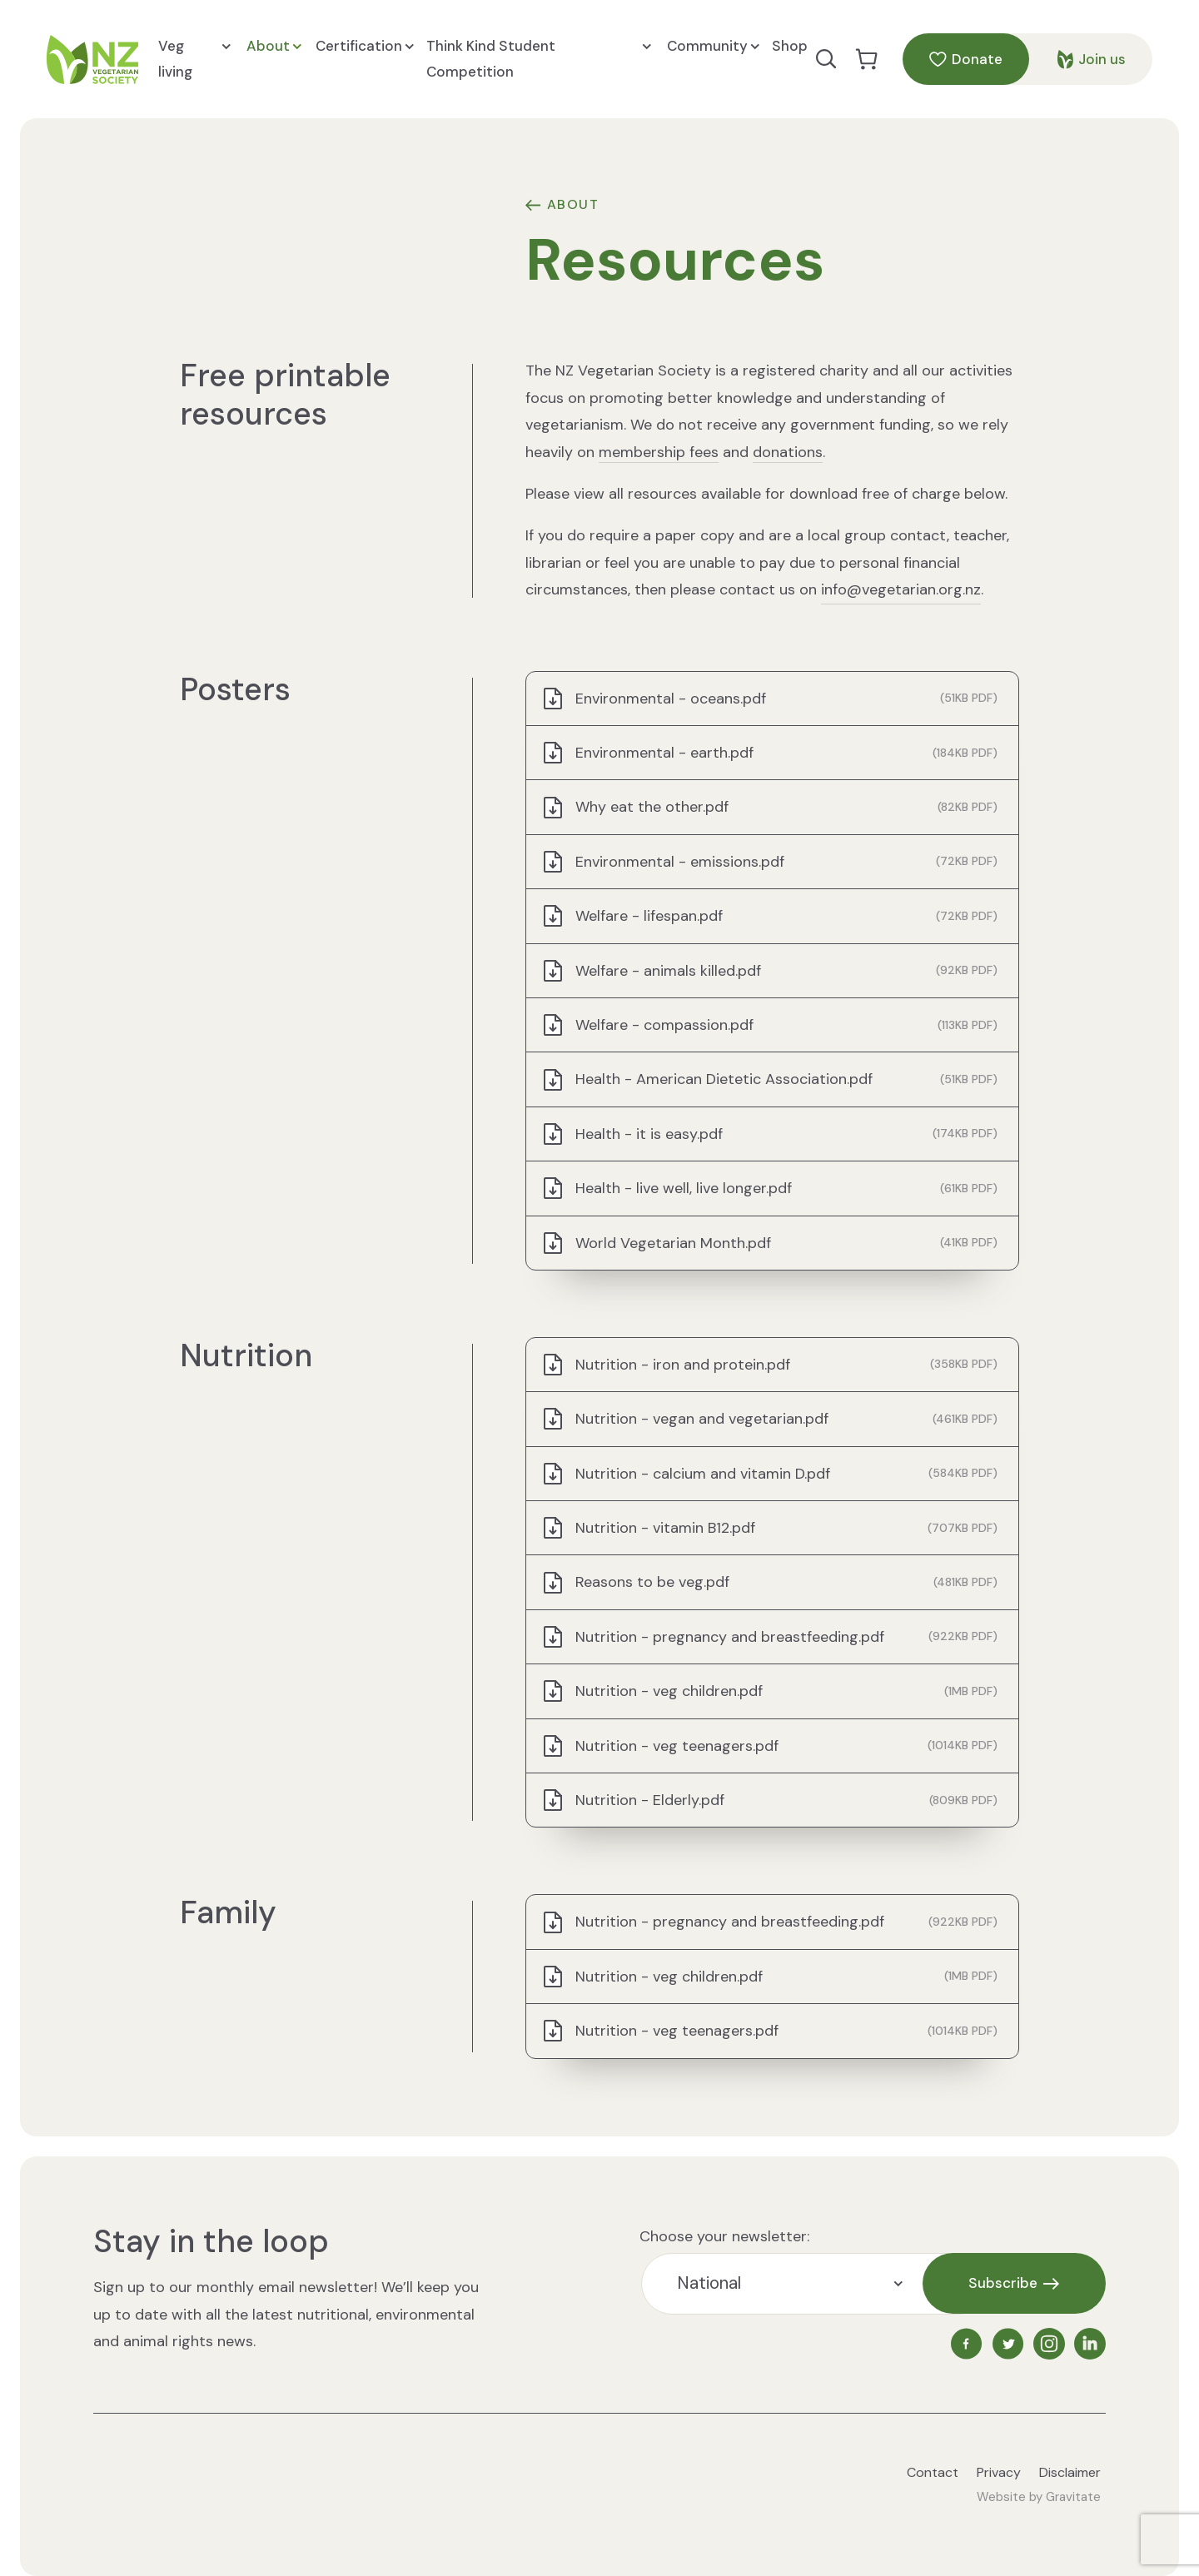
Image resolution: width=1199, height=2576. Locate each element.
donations (788, 452)
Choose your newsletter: (724, 2236)
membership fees (659, 452)
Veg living (194, 58)
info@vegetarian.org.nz (901, 589)
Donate (965, 59)
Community (713, 46)
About (273, 46)
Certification (365, 46)
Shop (790, 46)
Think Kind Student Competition (538, 58)
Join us (1091, 59)
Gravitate (1073, 2497)
